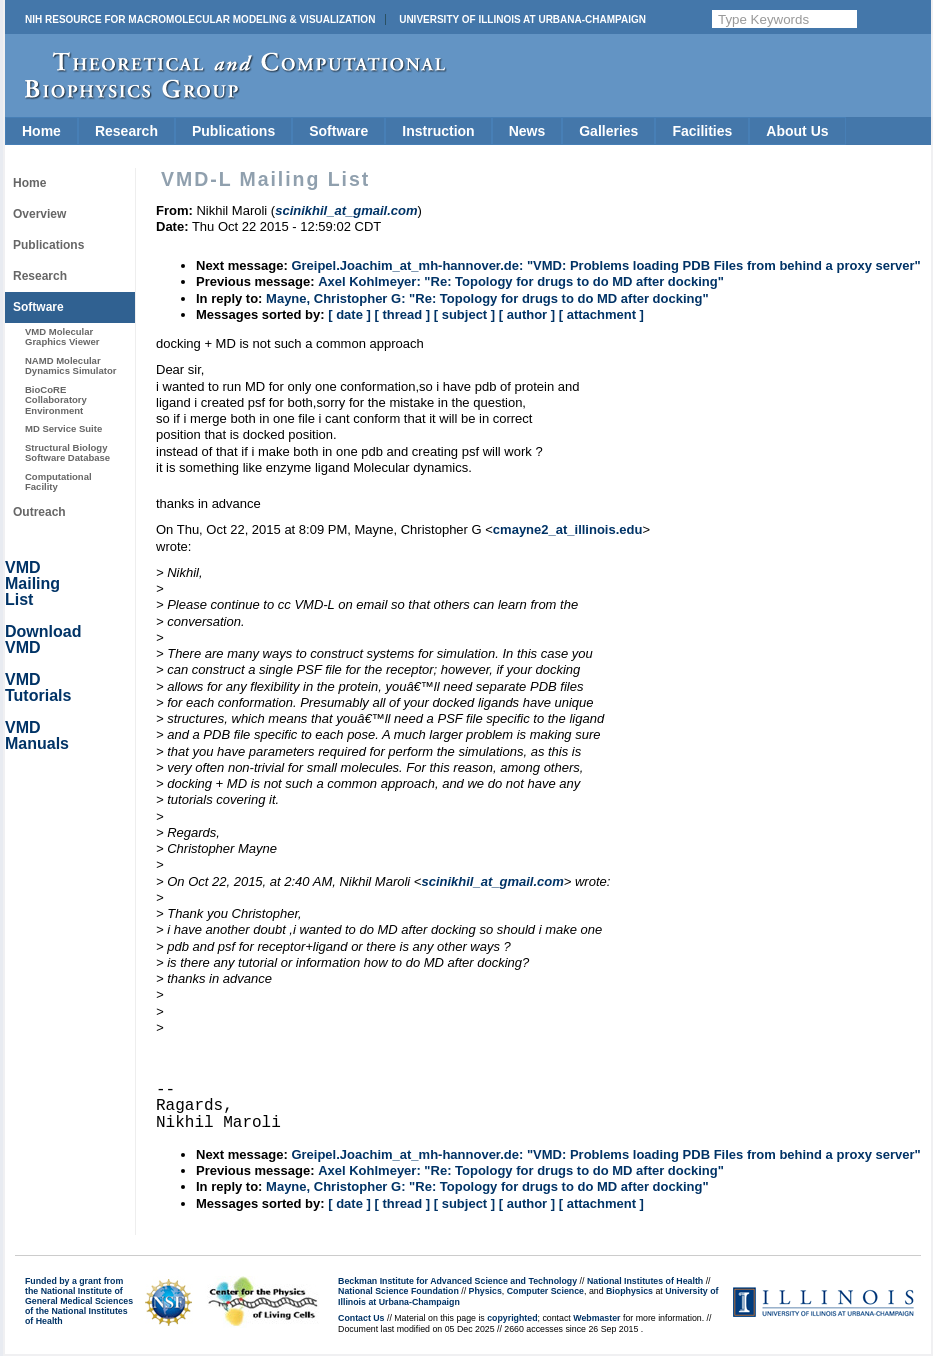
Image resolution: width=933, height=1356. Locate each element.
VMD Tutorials (38, 687)
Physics (485, 1291)
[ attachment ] (601, 314)
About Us (797, 131)
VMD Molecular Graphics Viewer (62, 336)
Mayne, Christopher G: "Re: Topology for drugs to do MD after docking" (487, 298)
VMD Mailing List (32, 583)
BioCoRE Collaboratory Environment (56, 400)
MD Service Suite (63, 428)
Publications (233, 131)
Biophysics (629, 1291)
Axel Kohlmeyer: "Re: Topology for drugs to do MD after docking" (521, 281)
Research (126, 131)
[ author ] (527, 314)
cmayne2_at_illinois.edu (568, 529)
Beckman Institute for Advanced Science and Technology (457, 1281)
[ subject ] (464, 314)
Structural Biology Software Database (67, 452)
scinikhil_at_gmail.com (492, 881)
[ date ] (349, 314)
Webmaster (596, 1318)
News (527, 131)
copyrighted (512, 1318)
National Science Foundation (398, 1291)
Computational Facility (58, 481)
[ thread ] (402, 314)
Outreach (39, 512)
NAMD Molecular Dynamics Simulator (71, 365)
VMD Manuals (37, 735)
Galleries (608, 131)
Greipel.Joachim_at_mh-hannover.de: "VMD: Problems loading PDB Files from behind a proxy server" (605, 265)
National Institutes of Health (645, 1281)
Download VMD (43, 639)
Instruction (438, 131)
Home (41, 131)
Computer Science (545, 1291)
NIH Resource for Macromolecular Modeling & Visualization (200, 19)
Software (338, 131)
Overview (39, 214)
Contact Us (361, 1318)
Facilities (702, 131)
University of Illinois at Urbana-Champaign (522, 19)
